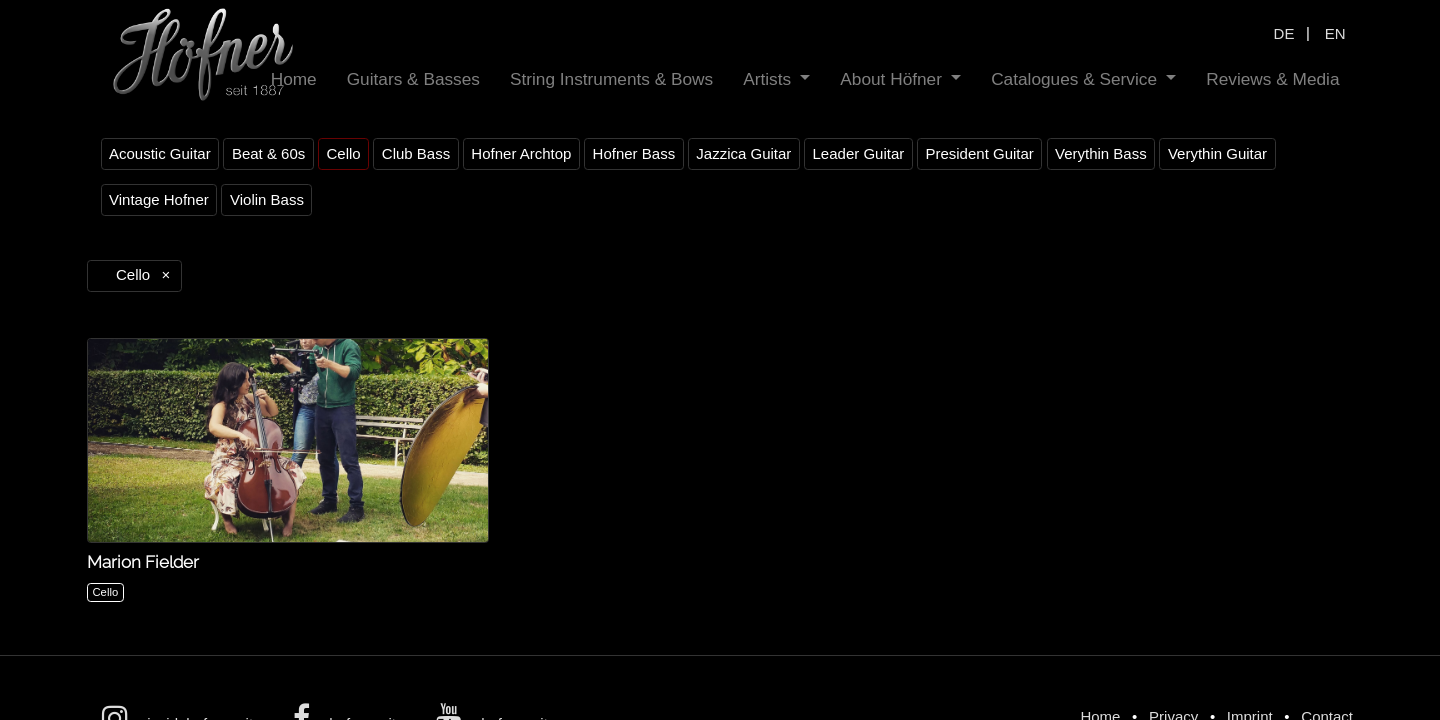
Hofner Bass (634, 153)
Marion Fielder (143, 562)
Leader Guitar (859, 153)
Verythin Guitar (1217, 153)
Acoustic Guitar (160, 153)
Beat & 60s (268, 153)
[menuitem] (294, 79)
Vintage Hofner (159, 199)
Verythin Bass (1101, 153)
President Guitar (979, 153)
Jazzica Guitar (743, 153)
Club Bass (416, 153)
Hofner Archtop (521, 153)
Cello (343, 153)
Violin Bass (267, 199)
